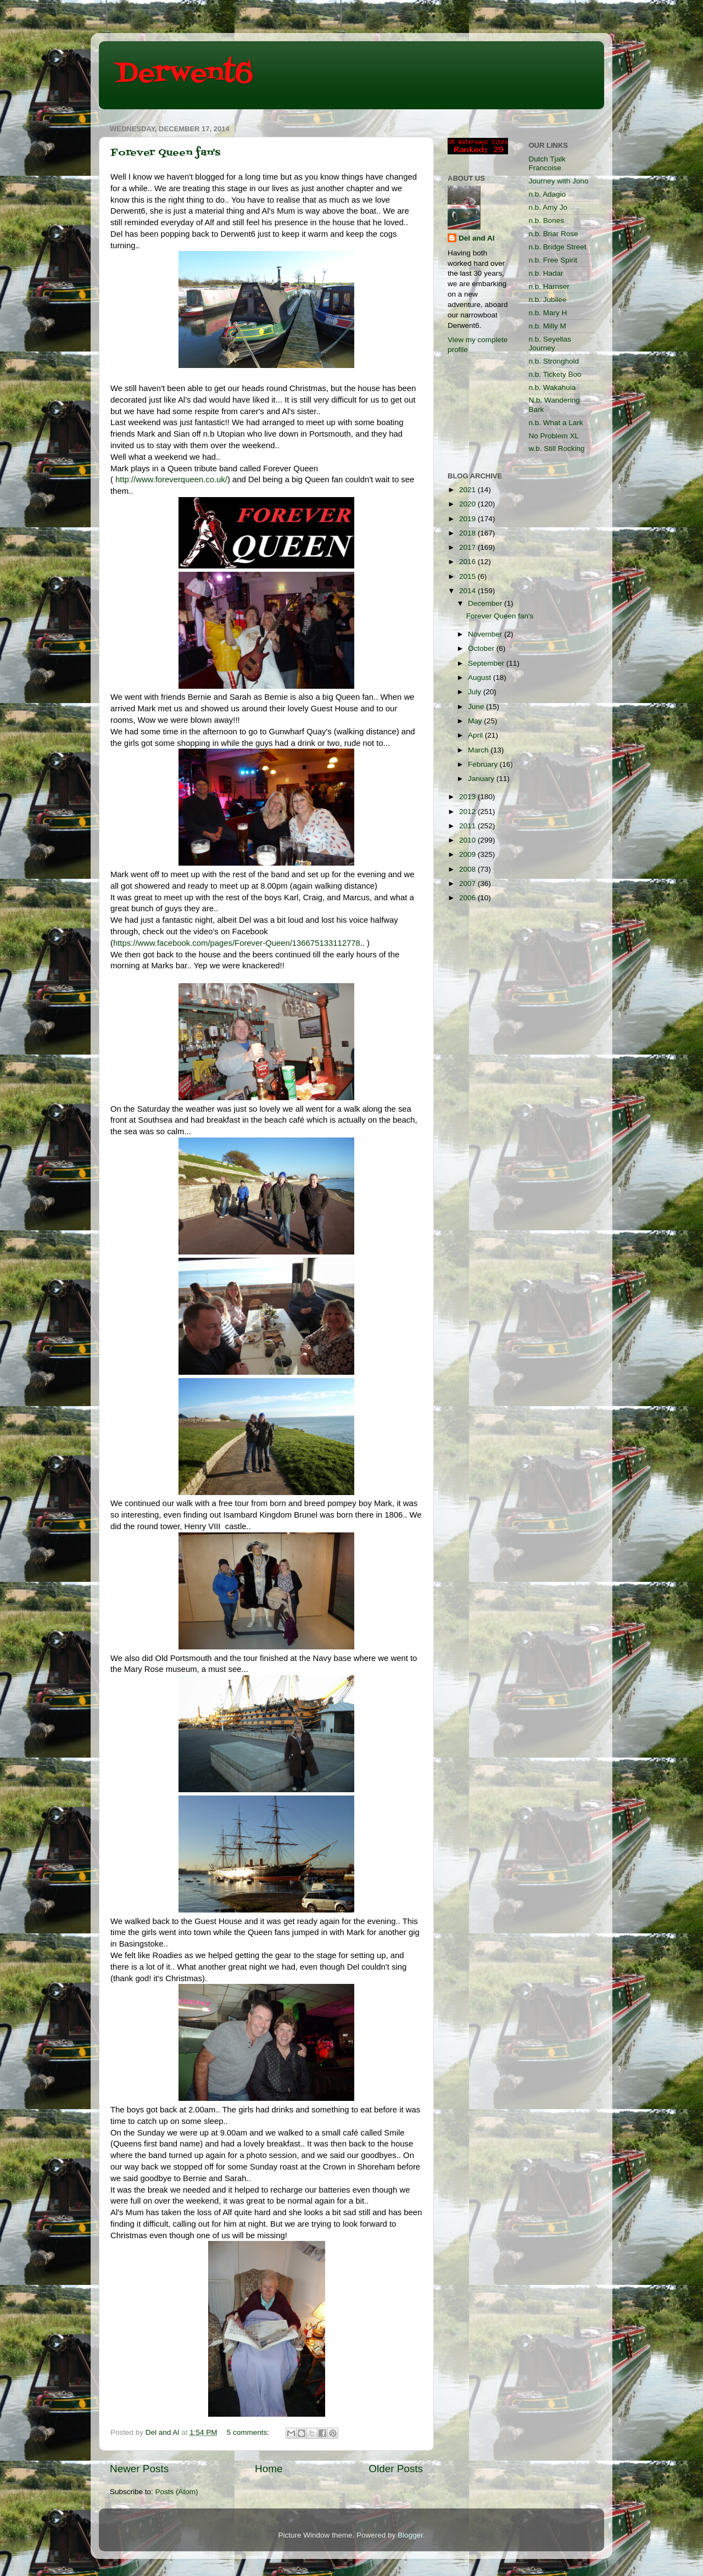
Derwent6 (184, 74)
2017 (468, 547)
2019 (468, 519)
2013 (468, 797)
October (482, 648)
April (476, 735)
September (487, 663)
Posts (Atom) (176, 2492)
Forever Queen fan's (165, 153)
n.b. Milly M (547, 326)
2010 (468, 840)
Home (268, 2468)
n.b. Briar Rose (553, 234)
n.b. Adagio (547, 194)
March (479, 750)
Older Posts (396, 2468)
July (475, 692)
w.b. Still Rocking (557, 448)
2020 (468, 504)
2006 (468, 898)
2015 (468, 576)
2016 (468, 561)
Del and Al (477, 238)
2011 (468, 826)
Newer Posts (139, 2468)
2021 (468, 490)
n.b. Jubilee (548, 299)
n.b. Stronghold (554, 361)
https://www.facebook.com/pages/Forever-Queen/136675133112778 (236, 943)
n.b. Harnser (549, 286)
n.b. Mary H (548, 313)
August (480, 677)
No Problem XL (554, 436)
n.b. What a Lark (556, 423)
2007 (468, 883)
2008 (468, 869)
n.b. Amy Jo (548, 207)
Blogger (410, 2535)
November (486, 634)
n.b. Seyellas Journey (550, 343)
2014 (468, 591)
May (476, 721)
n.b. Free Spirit (553, 260)
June (477, 706)
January (482, 778)
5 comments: (249, 2432)
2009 (468, 854)
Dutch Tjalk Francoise (547, 163)
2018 (468, 533)
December (486, 603)
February (484, 764)
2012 (468, 811)
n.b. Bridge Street (558, 247)
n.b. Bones (547, 220)
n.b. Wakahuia (552, 387)
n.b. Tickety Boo (555, 374)
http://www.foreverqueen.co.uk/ (171, 479)
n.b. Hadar (546, 273)
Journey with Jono (559, 181)
